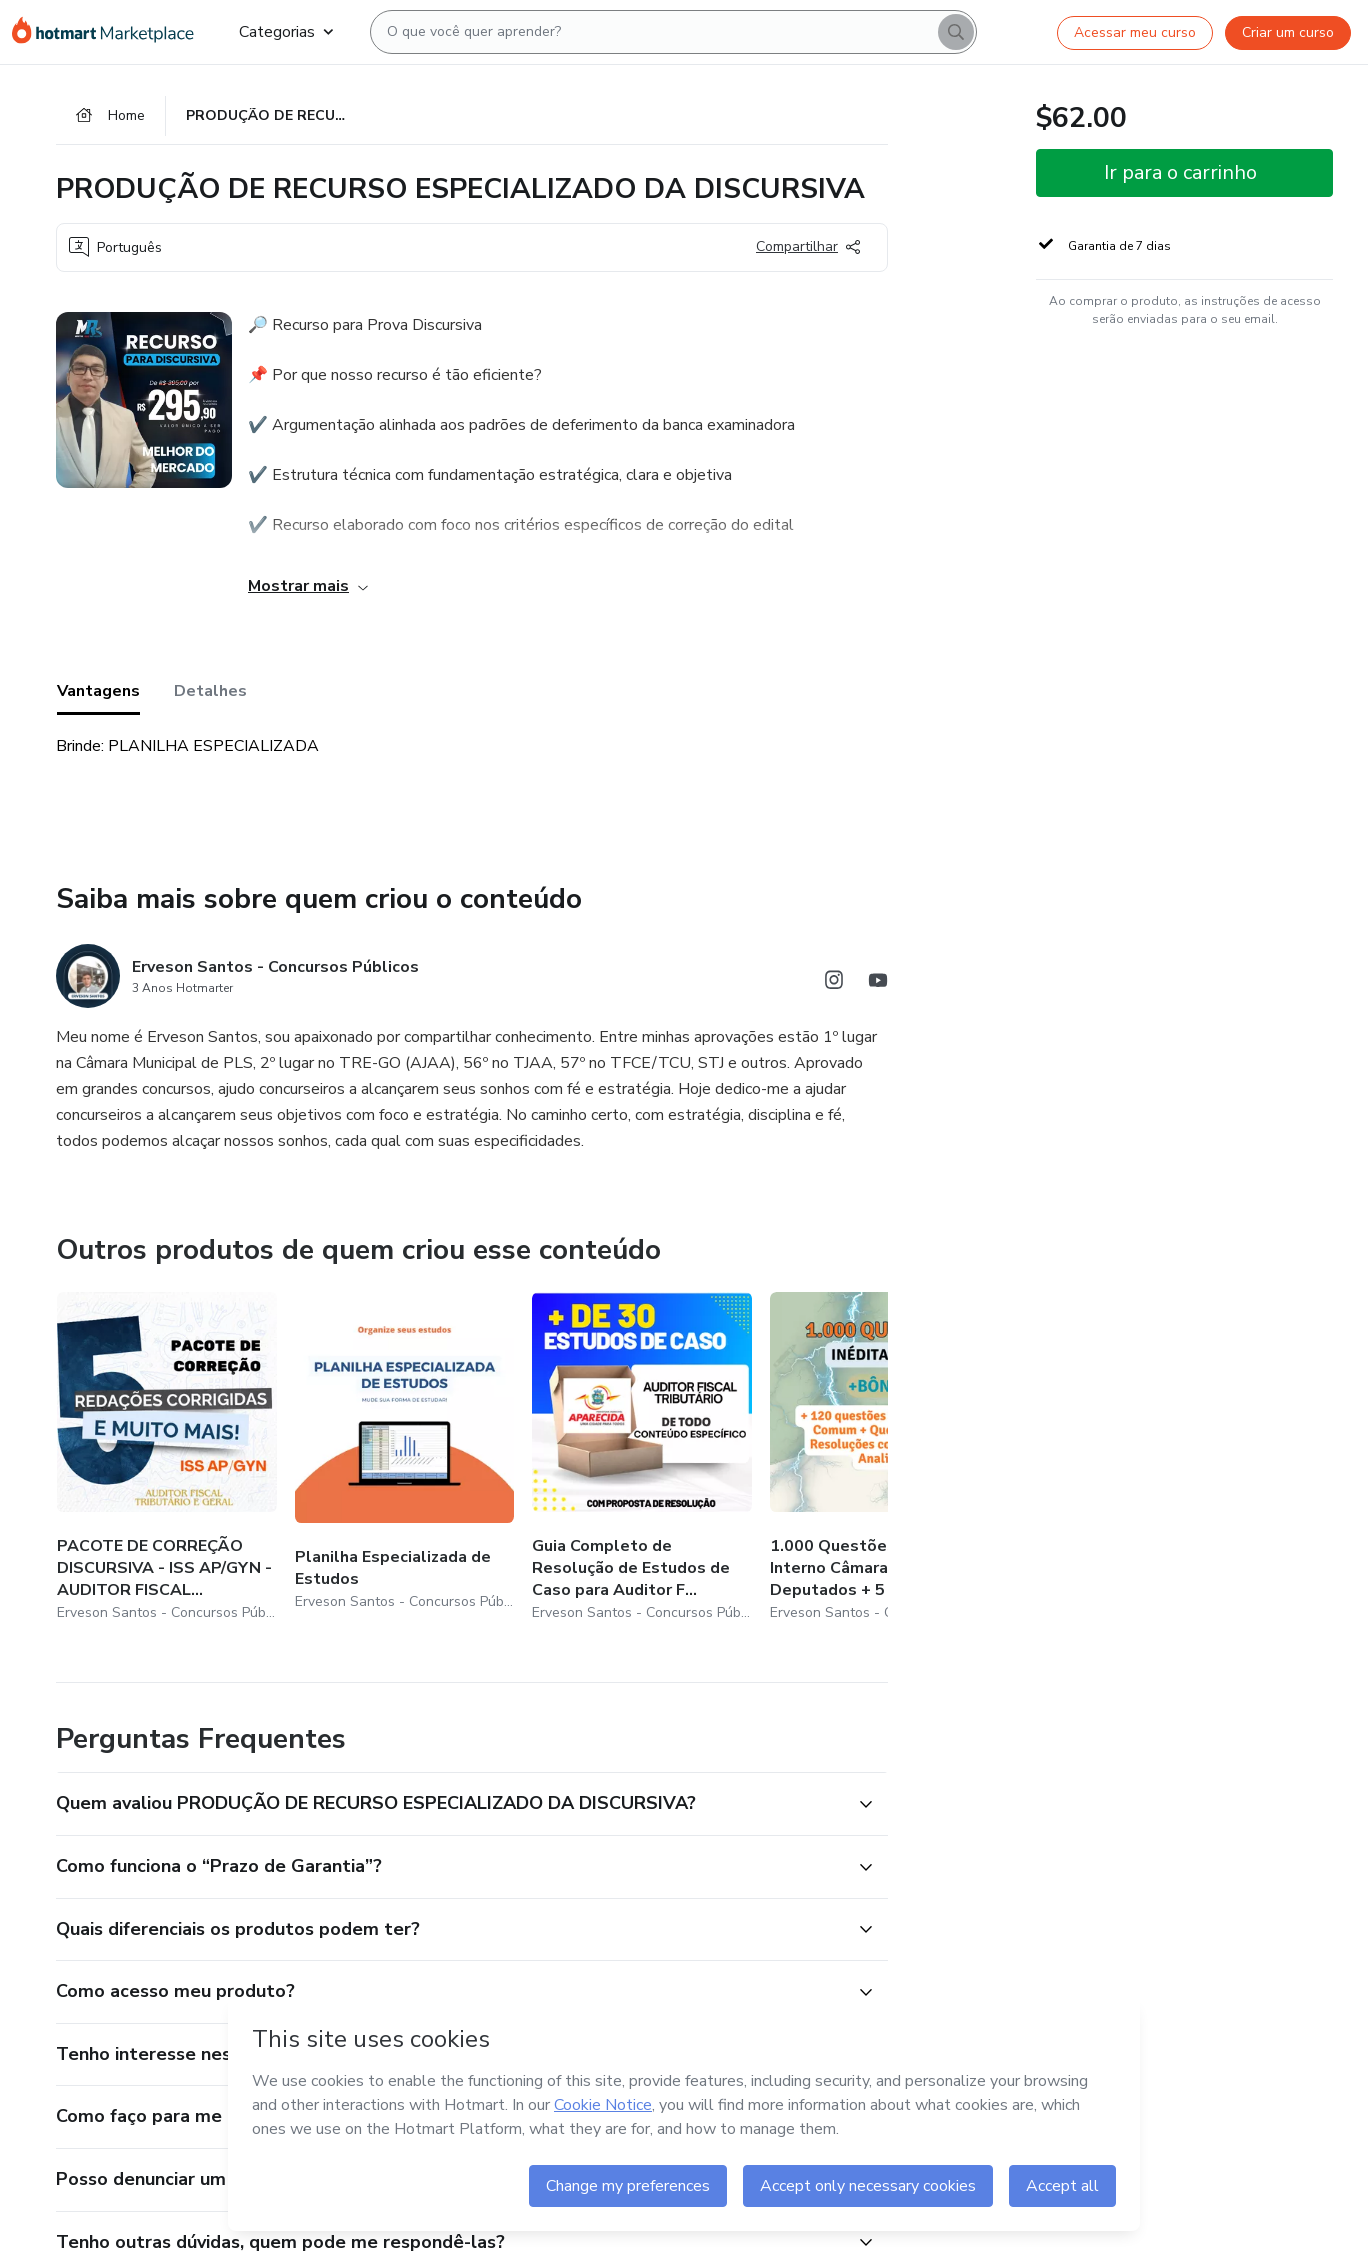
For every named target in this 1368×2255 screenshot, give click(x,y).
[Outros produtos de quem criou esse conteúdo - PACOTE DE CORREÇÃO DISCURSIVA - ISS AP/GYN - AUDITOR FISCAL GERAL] (167, 1458)
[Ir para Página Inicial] (109, 32)
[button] (450, 1804)
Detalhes (210, 691)
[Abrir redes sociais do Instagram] (834, 983)
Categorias (286, 32)
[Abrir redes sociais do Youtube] (878, 983)
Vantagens (98, 691)
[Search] (956, 32)
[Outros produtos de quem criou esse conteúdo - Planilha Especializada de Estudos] (405, 1458)
